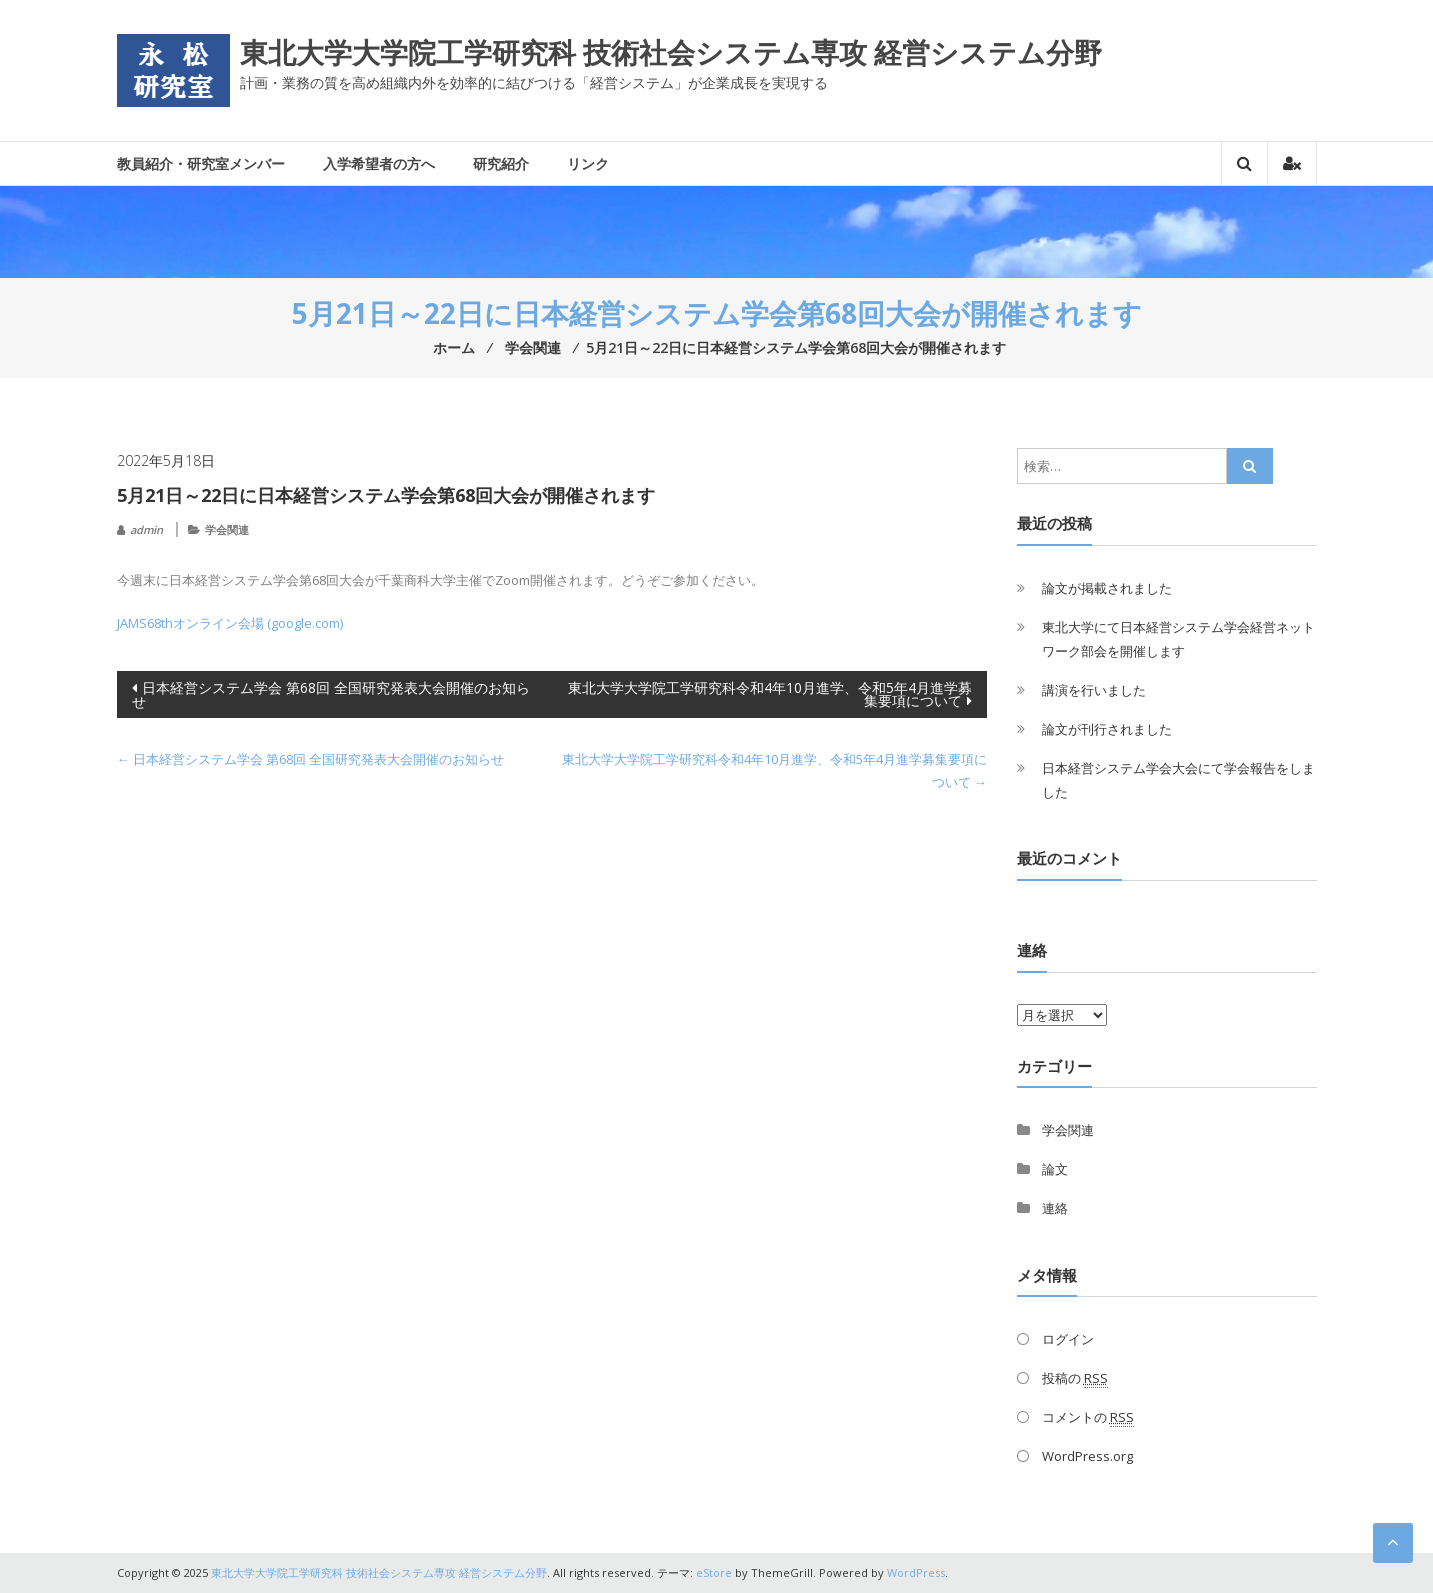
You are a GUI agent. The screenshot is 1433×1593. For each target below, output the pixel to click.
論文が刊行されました (1107, 729)
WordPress (916, 1572)
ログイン (1068, 1339)
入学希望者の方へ (379, 163)
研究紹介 (501, 163)
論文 (1055, 1169)
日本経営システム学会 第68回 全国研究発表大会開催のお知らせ (331, 694)
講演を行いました (1094, 690)
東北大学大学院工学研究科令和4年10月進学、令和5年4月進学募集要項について (770, 694)
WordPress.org (1087, 1456)
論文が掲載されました (1107, 588)
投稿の (1075, 1378)
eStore (714, 1572)
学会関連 (227, 529)
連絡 (1055, 1208)
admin (146, 529)
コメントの (1088, 1417)
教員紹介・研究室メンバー (201, 163)
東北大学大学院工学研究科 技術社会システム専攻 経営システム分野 (671, 52)
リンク (588, 163)
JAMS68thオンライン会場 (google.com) (230, 623)
